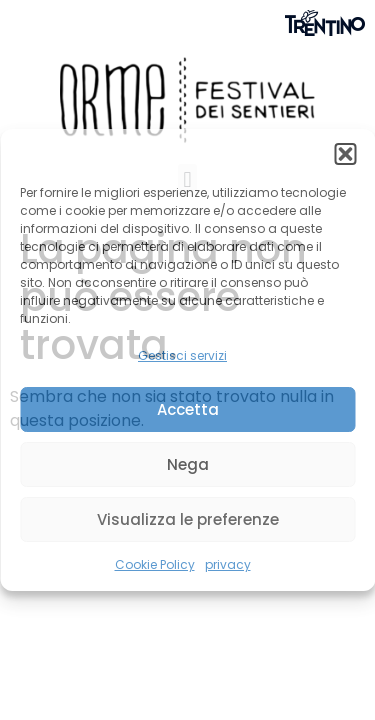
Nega (188, 464)
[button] (345, 154)
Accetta (188, 409)
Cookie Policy (155, 564)
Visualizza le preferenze (188, 519)
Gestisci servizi (182, 355)
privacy (228, 564)
